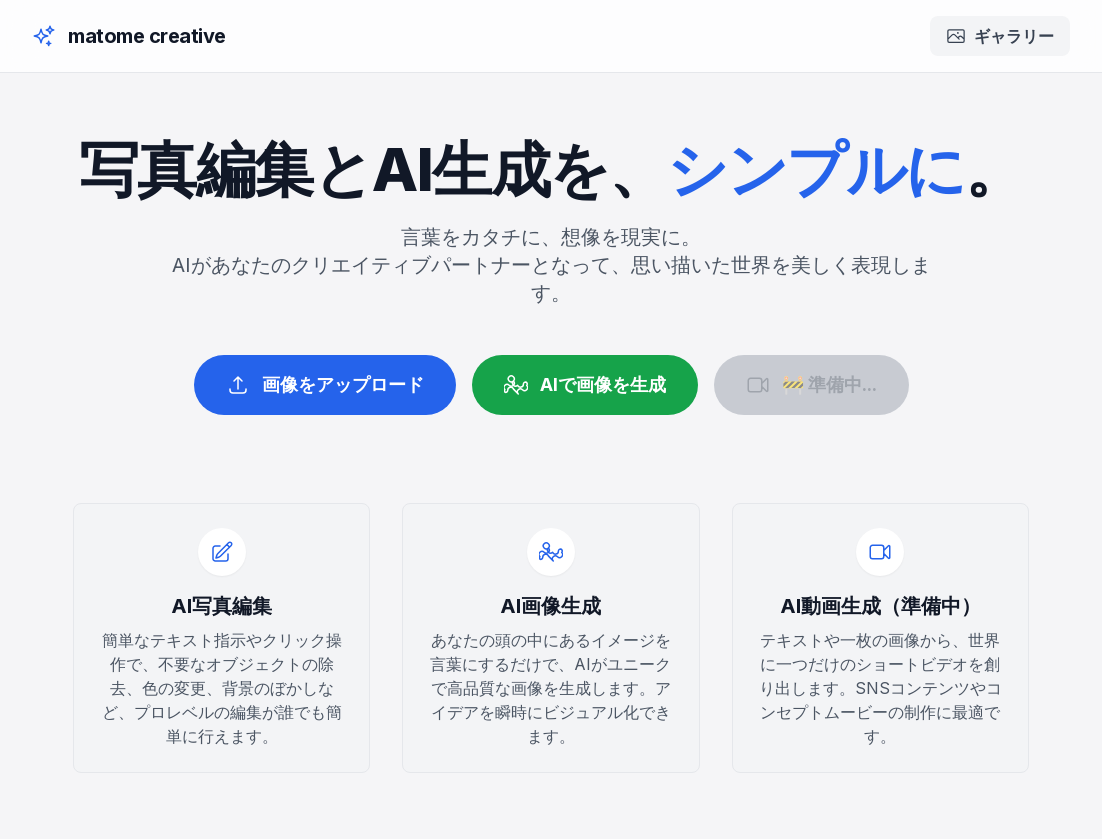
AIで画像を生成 (585, 385)
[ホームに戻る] (129, 36)
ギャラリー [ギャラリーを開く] (1000, 36)
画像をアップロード (325, 385)
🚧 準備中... (811, 385)
